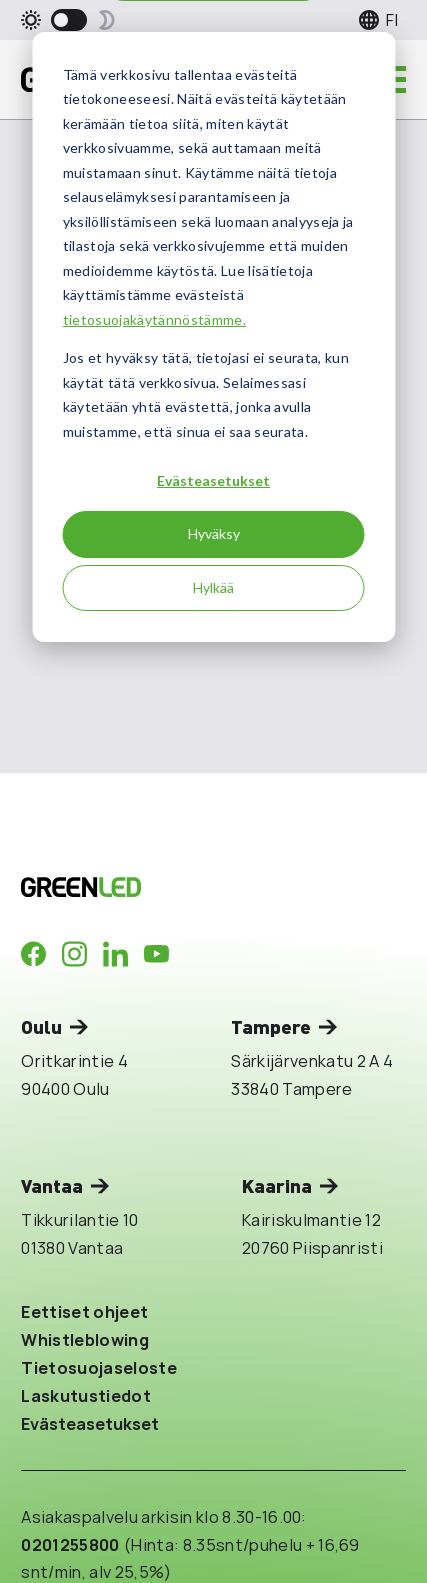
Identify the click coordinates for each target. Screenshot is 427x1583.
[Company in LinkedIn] (115, 954)
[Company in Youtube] (156, 954)
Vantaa (52, 1185)
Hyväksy (214, 533)
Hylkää (213, 587)
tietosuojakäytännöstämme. (154, 319)
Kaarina (277, 1185)
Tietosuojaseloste (99, 1367)
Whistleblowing (85, 1339)
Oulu (41, 1026)
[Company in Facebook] (33, 954)
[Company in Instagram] (74, 954)
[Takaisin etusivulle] (177, 887)
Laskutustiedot (86, 1395)
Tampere (271, 1026)
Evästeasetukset (213, 480)
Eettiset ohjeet (84, 1311)
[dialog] (213, 337)
